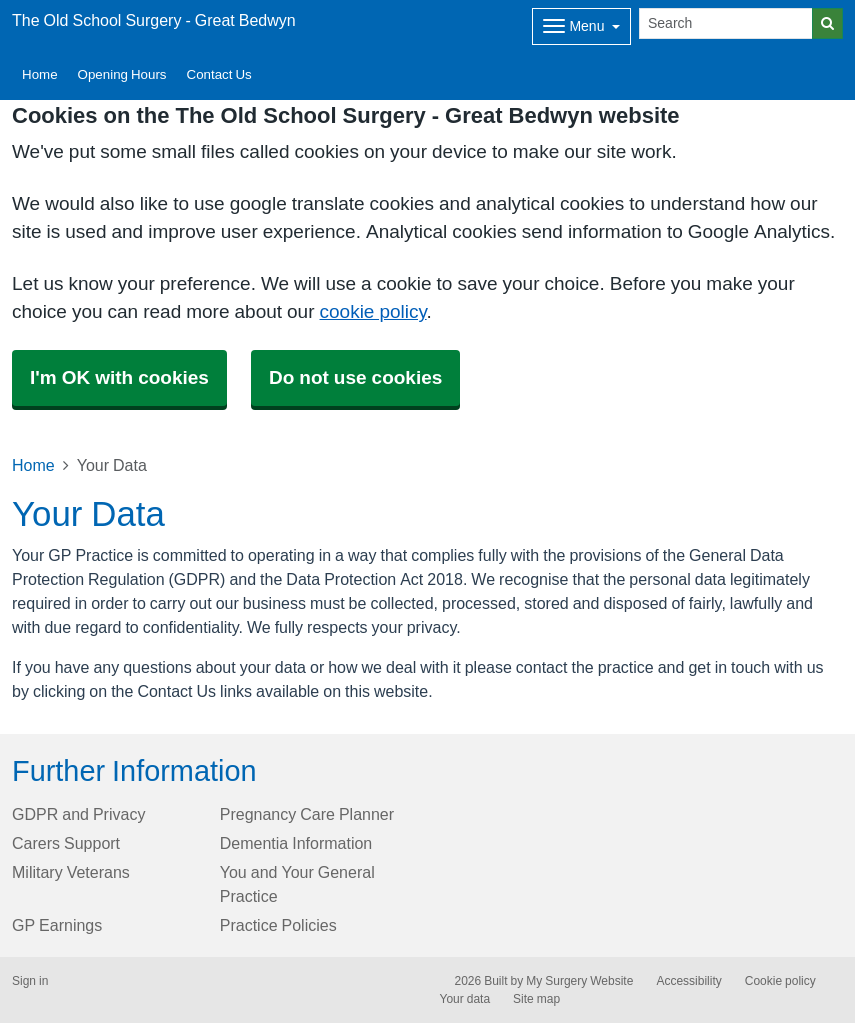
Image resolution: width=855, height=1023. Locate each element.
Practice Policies (278, 925)
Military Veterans (71, 872)
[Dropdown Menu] (581, 26)
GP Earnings (57, 925)
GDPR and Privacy (78, 814)
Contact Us (219, 74)
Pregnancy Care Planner (307, 814)
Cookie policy (780, 981)
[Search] (726, 23)
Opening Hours (122, 74)
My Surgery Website (579, 981)
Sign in (30, 981)
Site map (536, 999)
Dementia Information (296, 843)
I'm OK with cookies (119, 377)
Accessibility (688, 981)
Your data (465, 999)
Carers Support (66, 843)
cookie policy (373, 311)
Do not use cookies (355, 377)
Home (40, 74)
